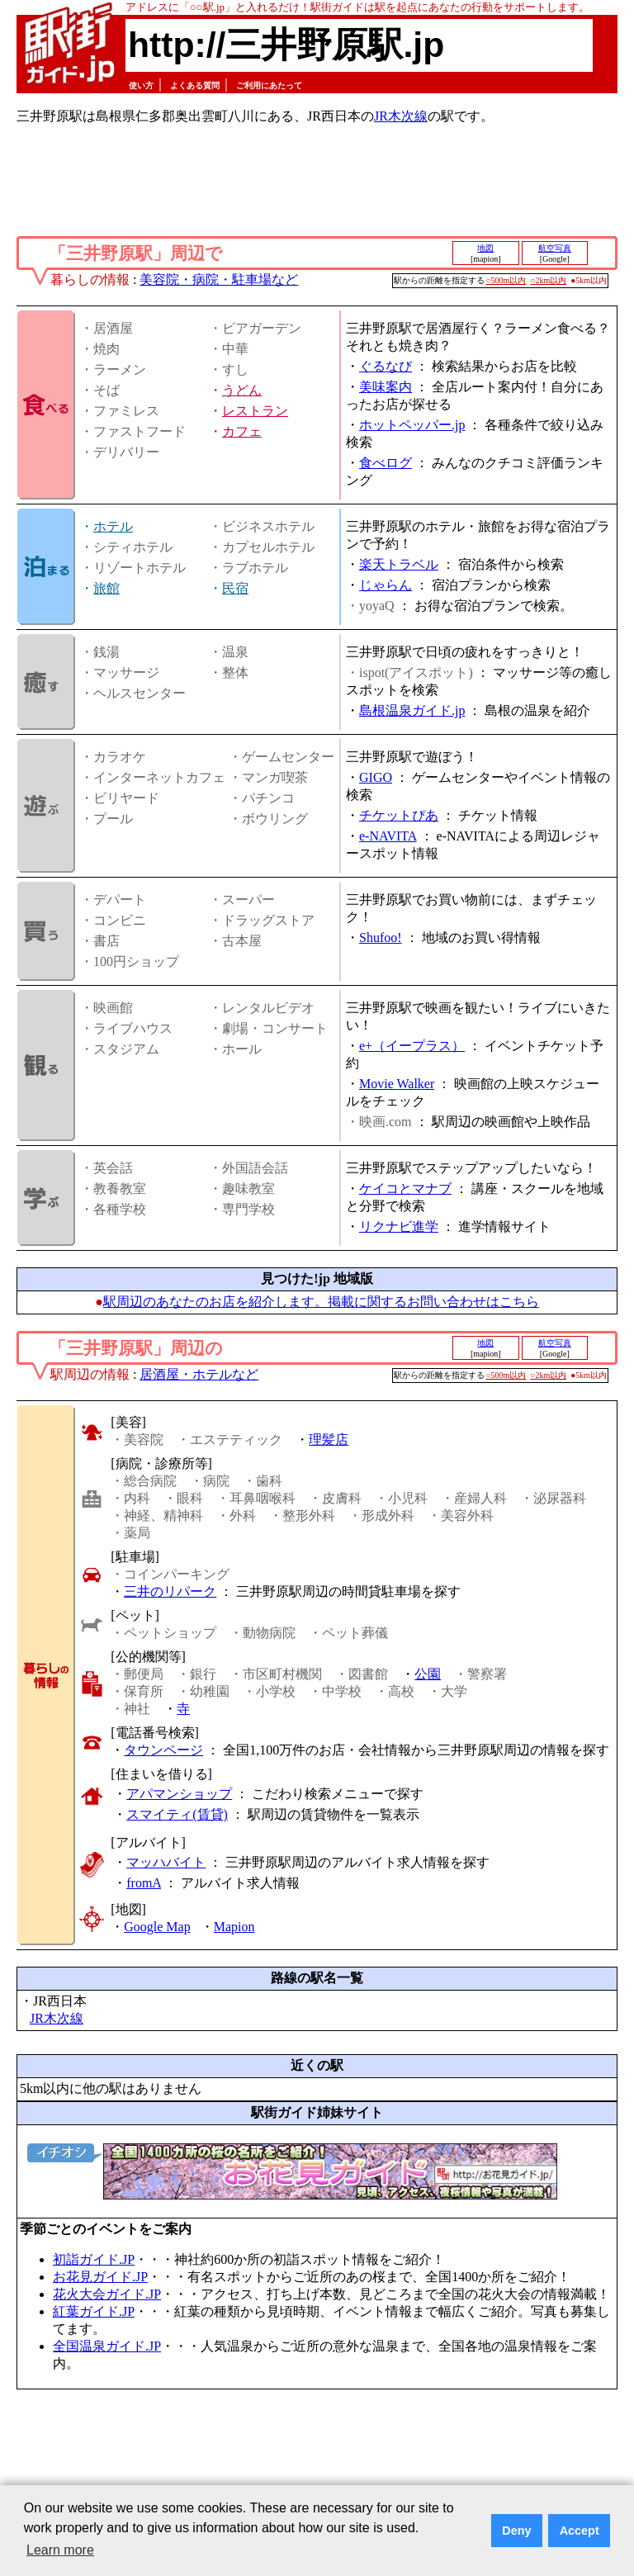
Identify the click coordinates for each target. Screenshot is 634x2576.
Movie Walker (396, 1084)
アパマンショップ (179, 1794)
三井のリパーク (170, 1591)
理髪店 (328, 1439)
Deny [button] (516, 2530)
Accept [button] (579, 2530)
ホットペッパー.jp (412, 425)
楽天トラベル (398, 564)
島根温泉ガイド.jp (412, 710)
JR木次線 (401, 116)
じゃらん (385, 585)
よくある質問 (195, 85)
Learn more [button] (60, 2550)
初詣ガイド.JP (94, 2259)
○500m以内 (506, 280)
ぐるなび (385, 366)
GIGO (375, 777)
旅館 (106, 588)
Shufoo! (380, 937)
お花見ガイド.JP (100, 2277)
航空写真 (554, 248)
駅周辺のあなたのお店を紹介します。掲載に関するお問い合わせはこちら (321, 1302)
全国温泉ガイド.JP (107, 2346)
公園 (427, 1674)
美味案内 (385, 387)
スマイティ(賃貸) (177, 1814)
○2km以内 (548, 280)
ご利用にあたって (269, 85)
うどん (242, 390)
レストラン (255, 411)
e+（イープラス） (412, 1046)
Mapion (234, 1927)
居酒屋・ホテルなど (199, 1374)
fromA (143, 1883)
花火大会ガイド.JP (107, 2294)
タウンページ (163, 1750)
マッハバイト (166, 1862)
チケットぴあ (398, 815)
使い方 (141, 85)
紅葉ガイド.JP (94, 2311)
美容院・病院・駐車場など (219, 279)
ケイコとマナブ (405, 1188)
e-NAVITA (388, 836)
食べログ (385, 463)
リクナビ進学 (398, 1226)
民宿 (235, 588)
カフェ (242, 431)
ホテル (113, 526)
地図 (485, 248)
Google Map (157, 1927)
